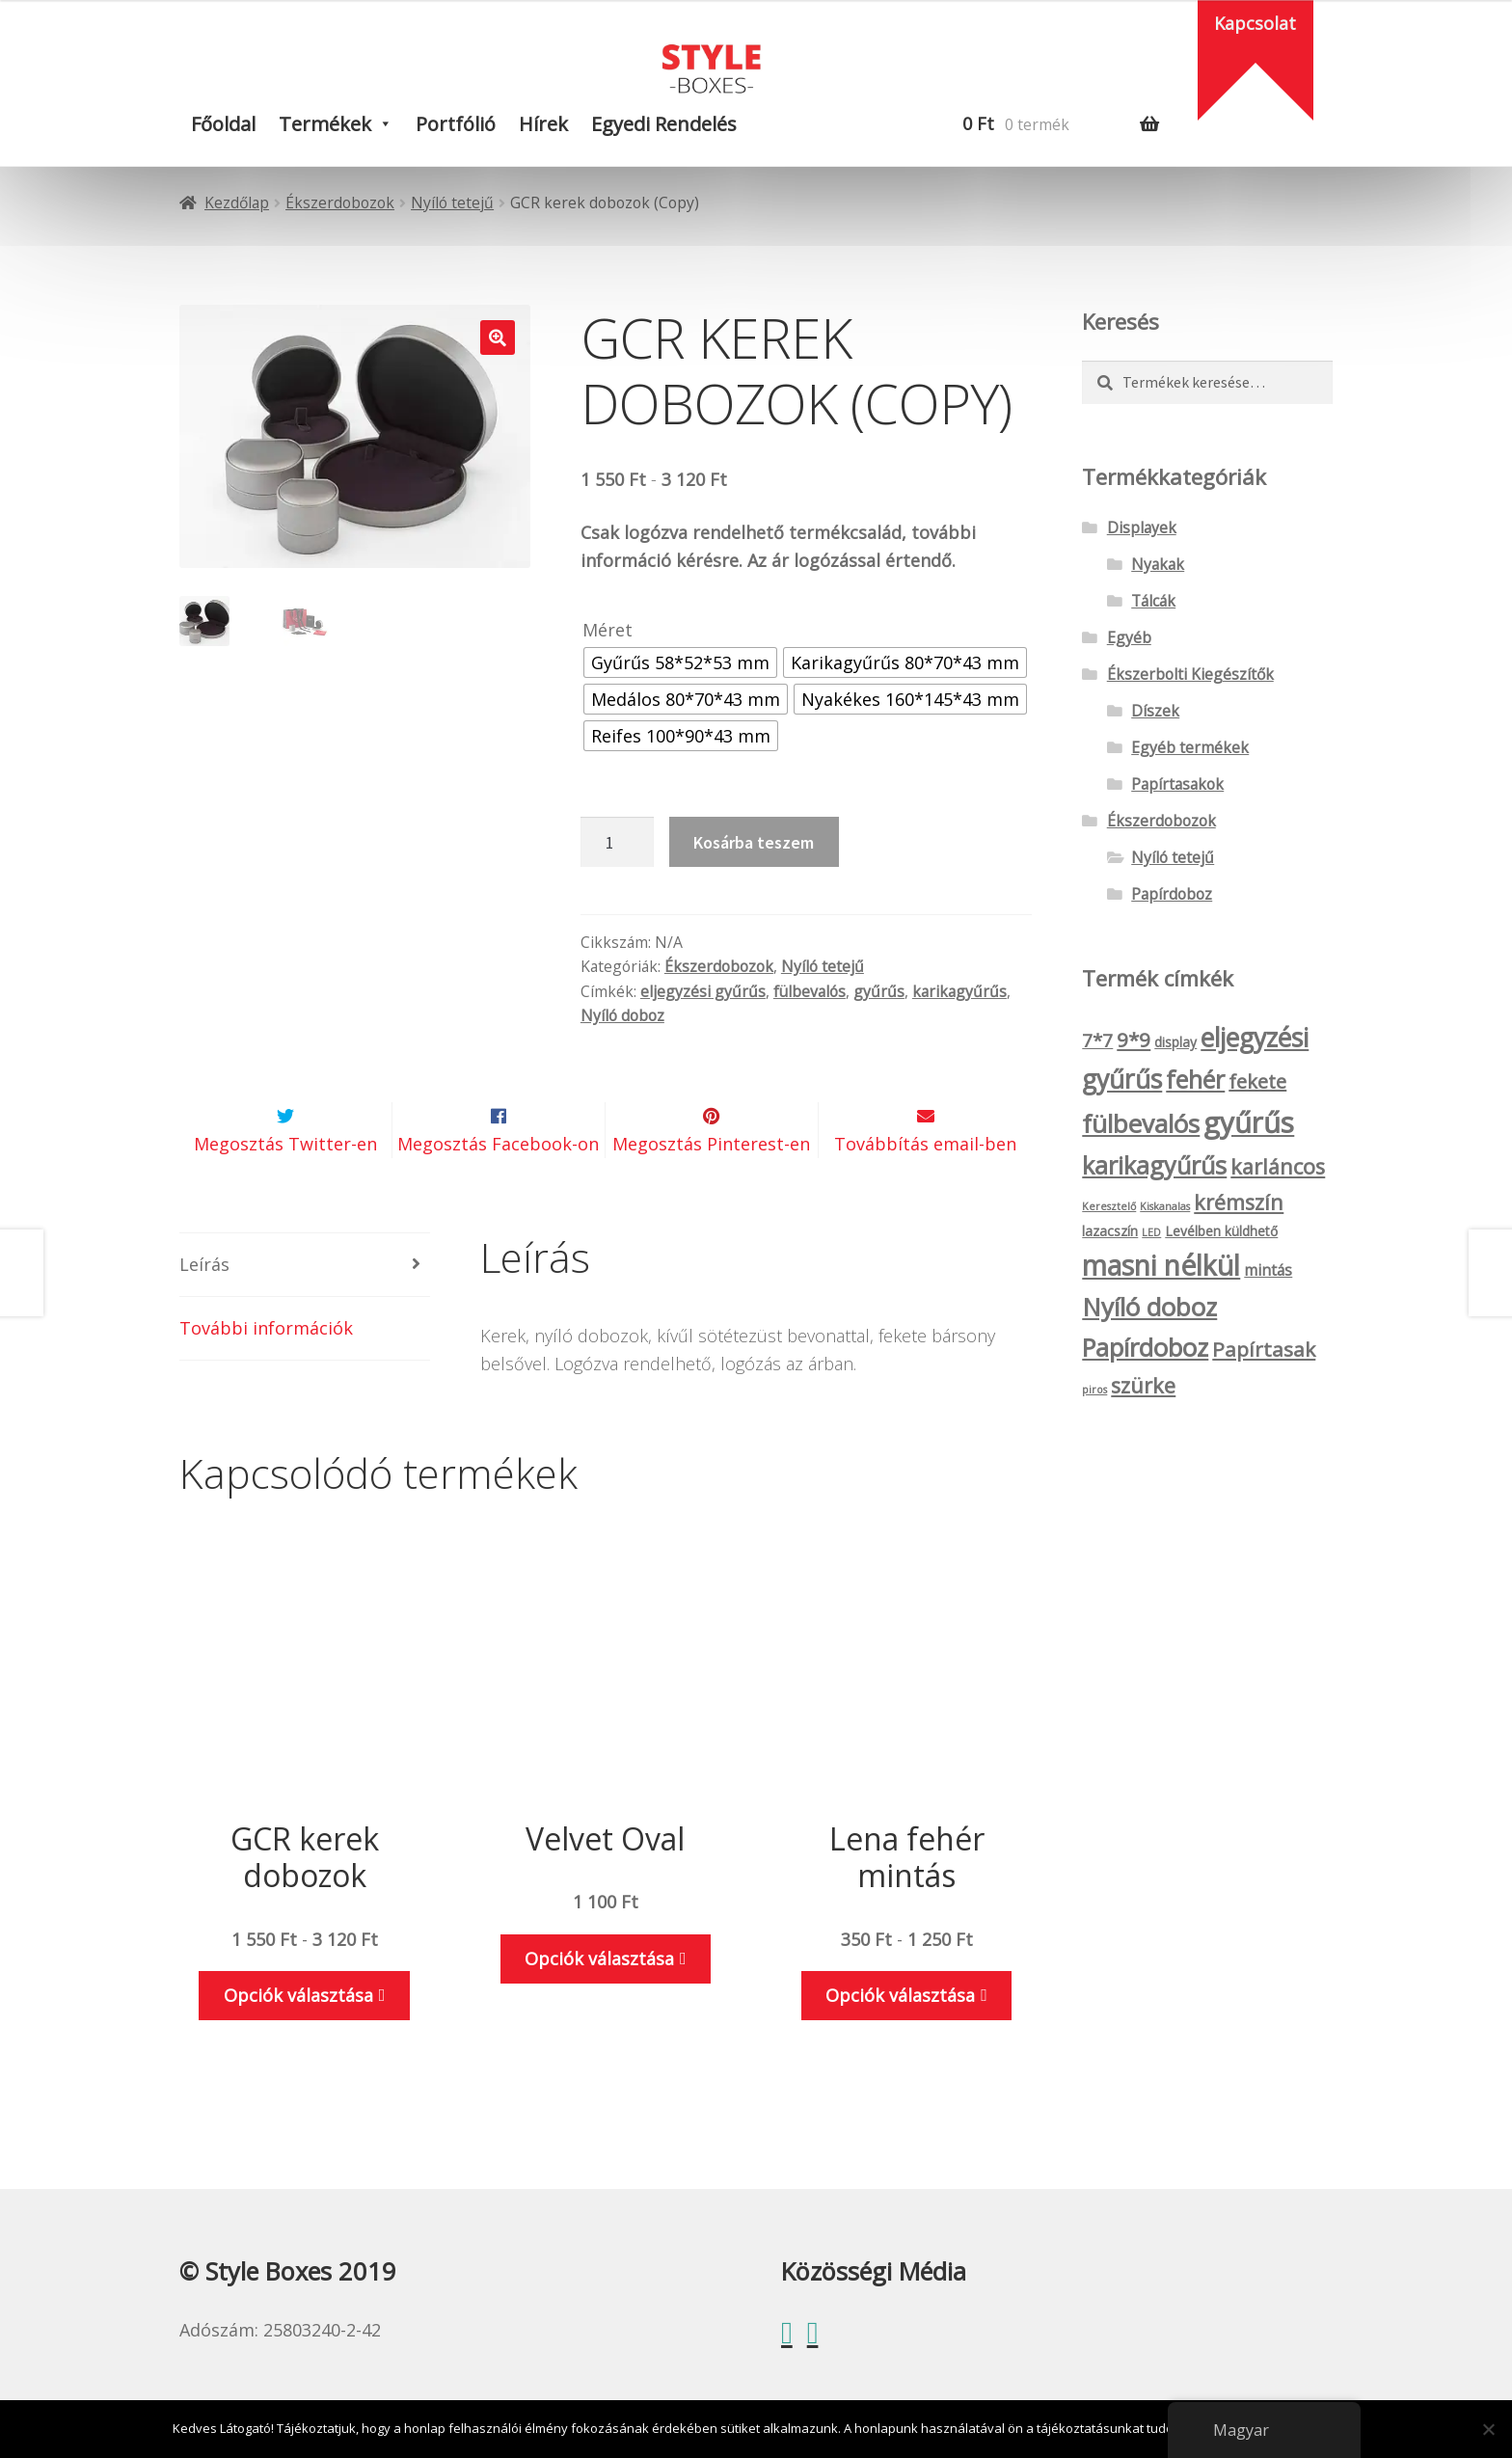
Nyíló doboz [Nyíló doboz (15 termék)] (1149, 1306)
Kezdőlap (236, 202)
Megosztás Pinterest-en (711, 1190)
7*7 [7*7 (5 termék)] (1097, 1040)
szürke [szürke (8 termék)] (1143, 1385)
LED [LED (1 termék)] (1151, 1232)
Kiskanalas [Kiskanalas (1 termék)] (1165, 1206)
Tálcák (1153, 600)
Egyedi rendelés (664, 124)
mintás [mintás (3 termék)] (1268, 1270)
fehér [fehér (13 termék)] (1195, 1079)
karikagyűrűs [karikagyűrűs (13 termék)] (1154, 1164)
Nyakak (1157, 564)
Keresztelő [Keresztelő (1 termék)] (1109, 1206)
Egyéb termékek (1190, 747)
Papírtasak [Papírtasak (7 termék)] (1263, 1349)
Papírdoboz (1171, 894)
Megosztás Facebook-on (498, 1190)
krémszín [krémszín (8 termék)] (1238, 1202)
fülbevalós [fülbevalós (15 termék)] (1141, 1123)
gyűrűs (878, 991)
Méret (607, 629)
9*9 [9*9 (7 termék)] (1133, 1039)
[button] (497, 337)
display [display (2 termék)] (1175, 1042)
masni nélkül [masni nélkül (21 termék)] (1161, 1265)
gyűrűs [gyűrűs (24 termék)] (1248, 1122)
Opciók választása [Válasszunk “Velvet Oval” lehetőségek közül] (599, 2003)
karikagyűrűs (959, 991)
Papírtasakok (1177, 784)
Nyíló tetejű (452, 202)
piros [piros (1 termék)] (1094, 1389)
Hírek (543, 124)
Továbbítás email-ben (925, 1190)
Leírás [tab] (204, 1309)
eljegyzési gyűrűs (703, 991)
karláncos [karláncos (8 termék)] (1277, 1166)
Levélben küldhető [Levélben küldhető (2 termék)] (1221, 1231)
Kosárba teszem (753, 842)
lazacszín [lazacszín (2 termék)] (1110, 1231)
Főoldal (223, 124)
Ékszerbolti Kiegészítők (1190, 674)
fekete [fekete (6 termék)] (1257, 1081)
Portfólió (456, 124)
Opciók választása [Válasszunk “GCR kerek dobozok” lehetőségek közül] (298, 2041)
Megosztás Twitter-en (285, 1190)
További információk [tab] (266, 1373)
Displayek (1141, 527)
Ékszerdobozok (339, 202)
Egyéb (1129, 637)
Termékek (325, 124)
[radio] (680, 662)
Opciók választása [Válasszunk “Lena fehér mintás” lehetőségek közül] (900, 2041)
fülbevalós (809, 991)
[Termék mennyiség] (617, 841)
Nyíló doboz (622, 1015)
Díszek (1155, 710)
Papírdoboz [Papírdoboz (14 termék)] (1145, 1347)
